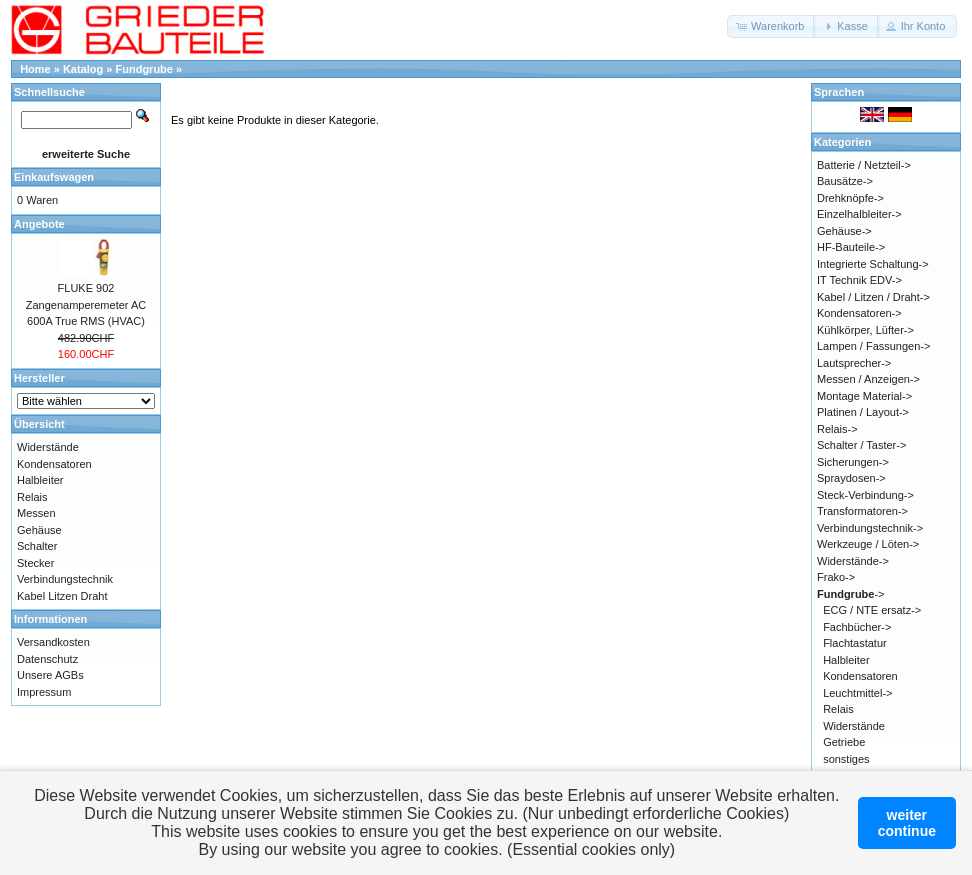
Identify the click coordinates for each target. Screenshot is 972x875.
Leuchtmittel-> (857, 693)
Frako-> (836, 577)
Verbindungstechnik (65, 579)
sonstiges (846, 759)
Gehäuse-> (844, 231)
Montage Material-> (864, 396)
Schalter (37, 546)
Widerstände (48, 447)
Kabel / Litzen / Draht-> (873, 297)
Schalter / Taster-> (861, 445)
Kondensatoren (54, 464)
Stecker (35, 563)
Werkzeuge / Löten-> (868, 544)
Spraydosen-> (851, 478)
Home (35, 69)
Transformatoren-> (862, 511)
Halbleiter (40, 480)
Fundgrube (144, 69)
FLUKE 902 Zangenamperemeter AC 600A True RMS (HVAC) (86, 304)
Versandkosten (53, 642)
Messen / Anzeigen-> (868, 379)
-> (851, 594)
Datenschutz (47, 659)
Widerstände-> (853, 561)
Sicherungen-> (853, 462)
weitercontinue (907, 823)
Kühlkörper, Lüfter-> (865, 330)
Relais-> (837, 429)
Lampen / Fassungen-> (873, 346)
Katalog (83, 69)
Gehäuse (39, 530)
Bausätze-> (845, 181)
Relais (32, 497)
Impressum (44, 692)
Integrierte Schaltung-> (873, 264)
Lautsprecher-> (854, 363)
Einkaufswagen (54, 177)
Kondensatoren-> (859, 313)
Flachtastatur (855, 643)
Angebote (39, 224)
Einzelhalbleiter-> (859, 214)
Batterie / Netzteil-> (864, 165)
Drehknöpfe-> (850, 198)
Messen (36, 513)
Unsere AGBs (50, 675)
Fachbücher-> (857, 627)
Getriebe (844, 742)
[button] (771, 26)
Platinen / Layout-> (863, 412)
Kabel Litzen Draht (62, 596)
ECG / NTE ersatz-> (872, 610)
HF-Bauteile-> (851, 247)
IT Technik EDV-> (859, 280)
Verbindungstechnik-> (870, 528)
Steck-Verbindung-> (865, 495)
